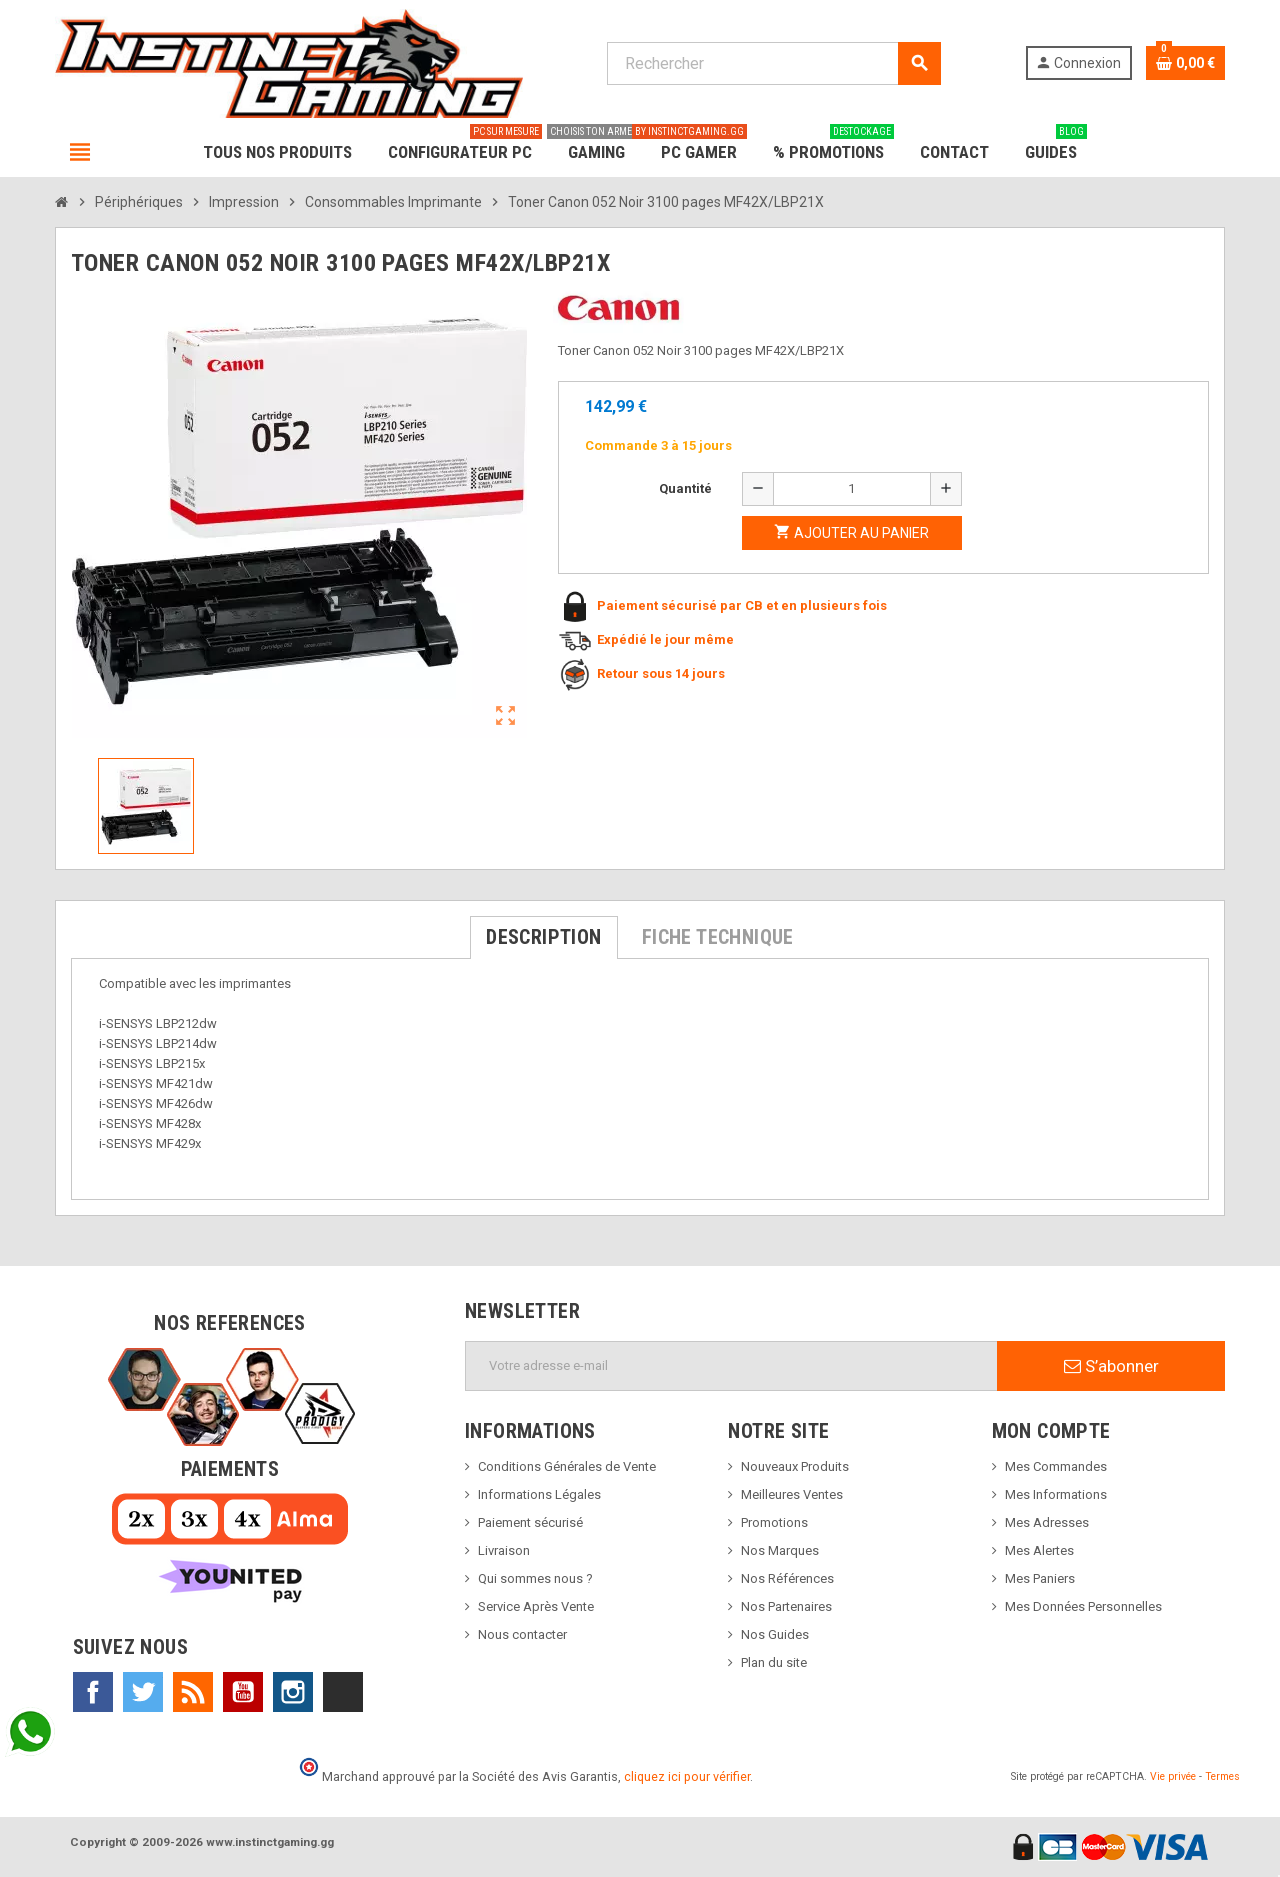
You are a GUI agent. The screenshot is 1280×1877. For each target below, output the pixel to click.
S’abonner (1111, 1366)
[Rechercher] (773, 63)
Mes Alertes (1039, 1550)
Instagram (293, 1692)
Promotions (774, 1522)
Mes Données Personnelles (1083, 1606)
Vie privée (1173, 1776)
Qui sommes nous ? (535, 1578)
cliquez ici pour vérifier (687, 1776)
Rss (193, 1692)
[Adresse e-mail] (731, 1366)
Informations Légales (539, 1494)
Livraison (504, 1550)
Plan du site (774, 1662)
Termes (1222, 1776)
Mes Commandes (1056, 1466)
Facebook (93, 1692)
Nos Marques (780, 1550)
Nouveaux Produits (795, 1466)
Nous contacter (522, 1634)
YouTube (243, 1692)
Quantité (685, 488)
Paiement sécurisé (530, 1522)
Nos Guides (775, 1634)
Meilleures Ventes (792, 1494)
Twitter (143, 1692)
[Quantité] (852, 489)
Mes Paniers (1040, 1578)
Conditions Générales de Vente (567, 1466)
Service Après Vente (536, 1606)
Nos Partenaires (786, 1606)
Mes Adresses (1047, 1522)
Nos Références (787, 1578)
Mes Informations (1056, 1494)
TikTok (343, 1692)
